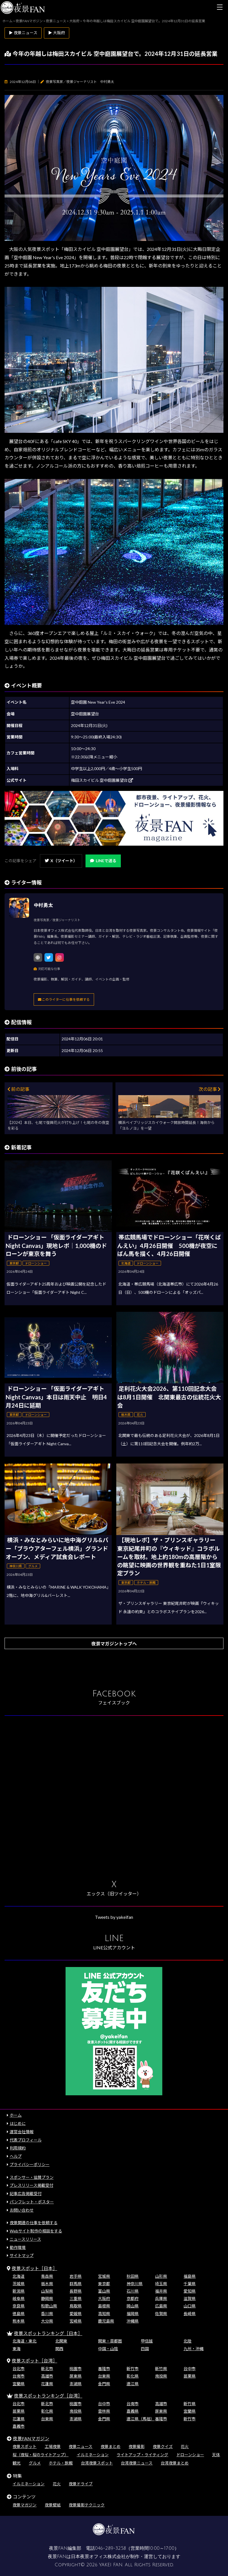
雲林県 (104, 2411)
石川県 (133, 2291)
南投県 (161, 2376)
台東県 (104, 2376)
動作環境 (18, 2247)
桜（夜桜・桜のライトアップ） (40, 2454)
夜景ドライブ (81, 2483)
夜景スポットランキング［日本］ (48, 2333)
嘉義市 (19, 2426)
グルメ (35, 2463)
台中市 (190, 2368)
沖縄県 (133, 2321)
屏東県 (76, 2376)
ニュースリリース (25, 2239)
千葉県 (190, 2283)
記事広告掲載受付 (26, 2193)
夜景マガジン (24, 2504)
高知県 (104, 2313)
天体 (216, 2454)
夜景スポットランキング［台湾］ (48, 2395)
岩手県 (76, 2276)
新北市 (47, 2368)
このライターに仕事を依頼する (64, 999)
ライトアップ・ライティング (142, 2454)
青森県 (47, 2276)
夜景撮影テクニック (87, 2504)
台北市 (19, 2368)
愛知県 (190, 2291)
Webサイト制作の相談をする (36, 2230)
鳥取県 (76, 2305)
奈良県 (19, 2305)
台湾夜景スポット (97, 2463)
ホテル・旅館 (61, 2463)
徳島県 (19, 2313)
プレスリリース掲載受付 (31, 2185)
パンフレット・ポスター (32, 2201)
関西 (59, 2348)
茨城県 (19, 2283)
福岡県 (133, 2313)
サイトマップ (22, 2255)
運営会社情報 (22, 2131)
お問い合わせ (22, 2210)
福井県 (161, 2291)
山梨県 (47, 2291)
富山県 (104, 2291)
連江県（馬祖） (140, 2418)
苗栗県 (190, 2376)
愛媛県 (76, 2313)
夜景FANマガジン (31, 2438)
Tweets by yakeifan (114, 1917)
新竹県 (161, 2368)
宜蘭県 (19, 2383)
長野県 (76, 2291)
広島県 (161, 2305)
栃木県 (47, 2283)
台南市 (19, 2376)
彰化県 (133, 2376)
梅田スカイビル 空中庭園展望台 (102, 780)
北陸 (188, 2341)
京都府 (133, 2298)
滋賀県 (190, 2298)
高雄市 (47, 2376)
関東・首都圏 (110, 2341)
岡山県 (133, 2305)
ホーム (16, 2115)
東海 (17, 2348)
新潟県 (19, 2291)
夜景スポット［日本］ (34, 2268)
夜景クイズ (163, 2446)
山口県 (190, 2305)
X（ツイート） (61, 860)
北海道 (19, 2276)
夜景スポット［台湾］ (34, 2360)
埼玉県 (161, 2283)
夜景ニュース (80, 2446)
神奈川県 (134, 2283)
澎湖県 (76, 2383)
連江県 (133, 2383)
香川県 (47, 2313)
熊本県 (19, 2321)
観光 (17, 2463)
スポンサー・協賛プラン (32, 2177)
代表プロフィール (26, 2139)
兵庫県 (161, 2298)
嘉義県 (133, 2411)
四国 (145, 2348)
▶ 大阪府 (56, 32)
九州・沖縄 (193, 2348)
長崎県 (190, 2313)
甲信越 (147, 2341)
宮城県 (104, 2276)
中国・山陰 (108, 2348)
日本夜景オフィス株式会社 (98, 2556)
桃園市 (76, 2368)
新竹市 (133, 2368)
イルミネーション (93, 2454)
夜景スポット (24, 2446)
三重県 (76, 2298)
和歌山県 (49, 2305)
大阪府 (104, 2298)
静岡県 (47, 2298)
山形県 (161, 2276)
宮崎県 (76, 2321)
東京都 (104, 2283)
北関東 (61, 2341)
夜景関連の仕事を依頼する (34, 2222)
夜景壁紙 (53, 2504)
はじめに (18, 2123)
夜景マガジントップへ (114, 1643)
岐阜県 (19, 2298)
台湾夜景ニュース (136, 2463)
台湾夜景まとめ (175, 2463)
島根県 (104, 2305)
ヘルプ (16, 2156)
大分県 (47, 2321)
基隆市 (104, 2368)
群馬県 (76, 2283)
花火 (185, 2446)
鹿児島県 (106, 2321)
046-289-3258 (110, 2548)
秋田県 (133, 2276)
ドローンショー (190, 2454)
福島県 (190, 2276)
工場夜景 (53, 2446)
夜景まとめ (111, 2446)
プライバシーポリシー (30, 2164)
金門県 (104, 2383)
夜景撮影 (136, 2446)
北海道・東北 (24, 2341)
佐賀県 (161, 2313)
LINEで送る (103, 860)
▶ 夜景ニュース (23, 32)
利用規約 (18, 2147)
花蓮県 (47, 2383)
